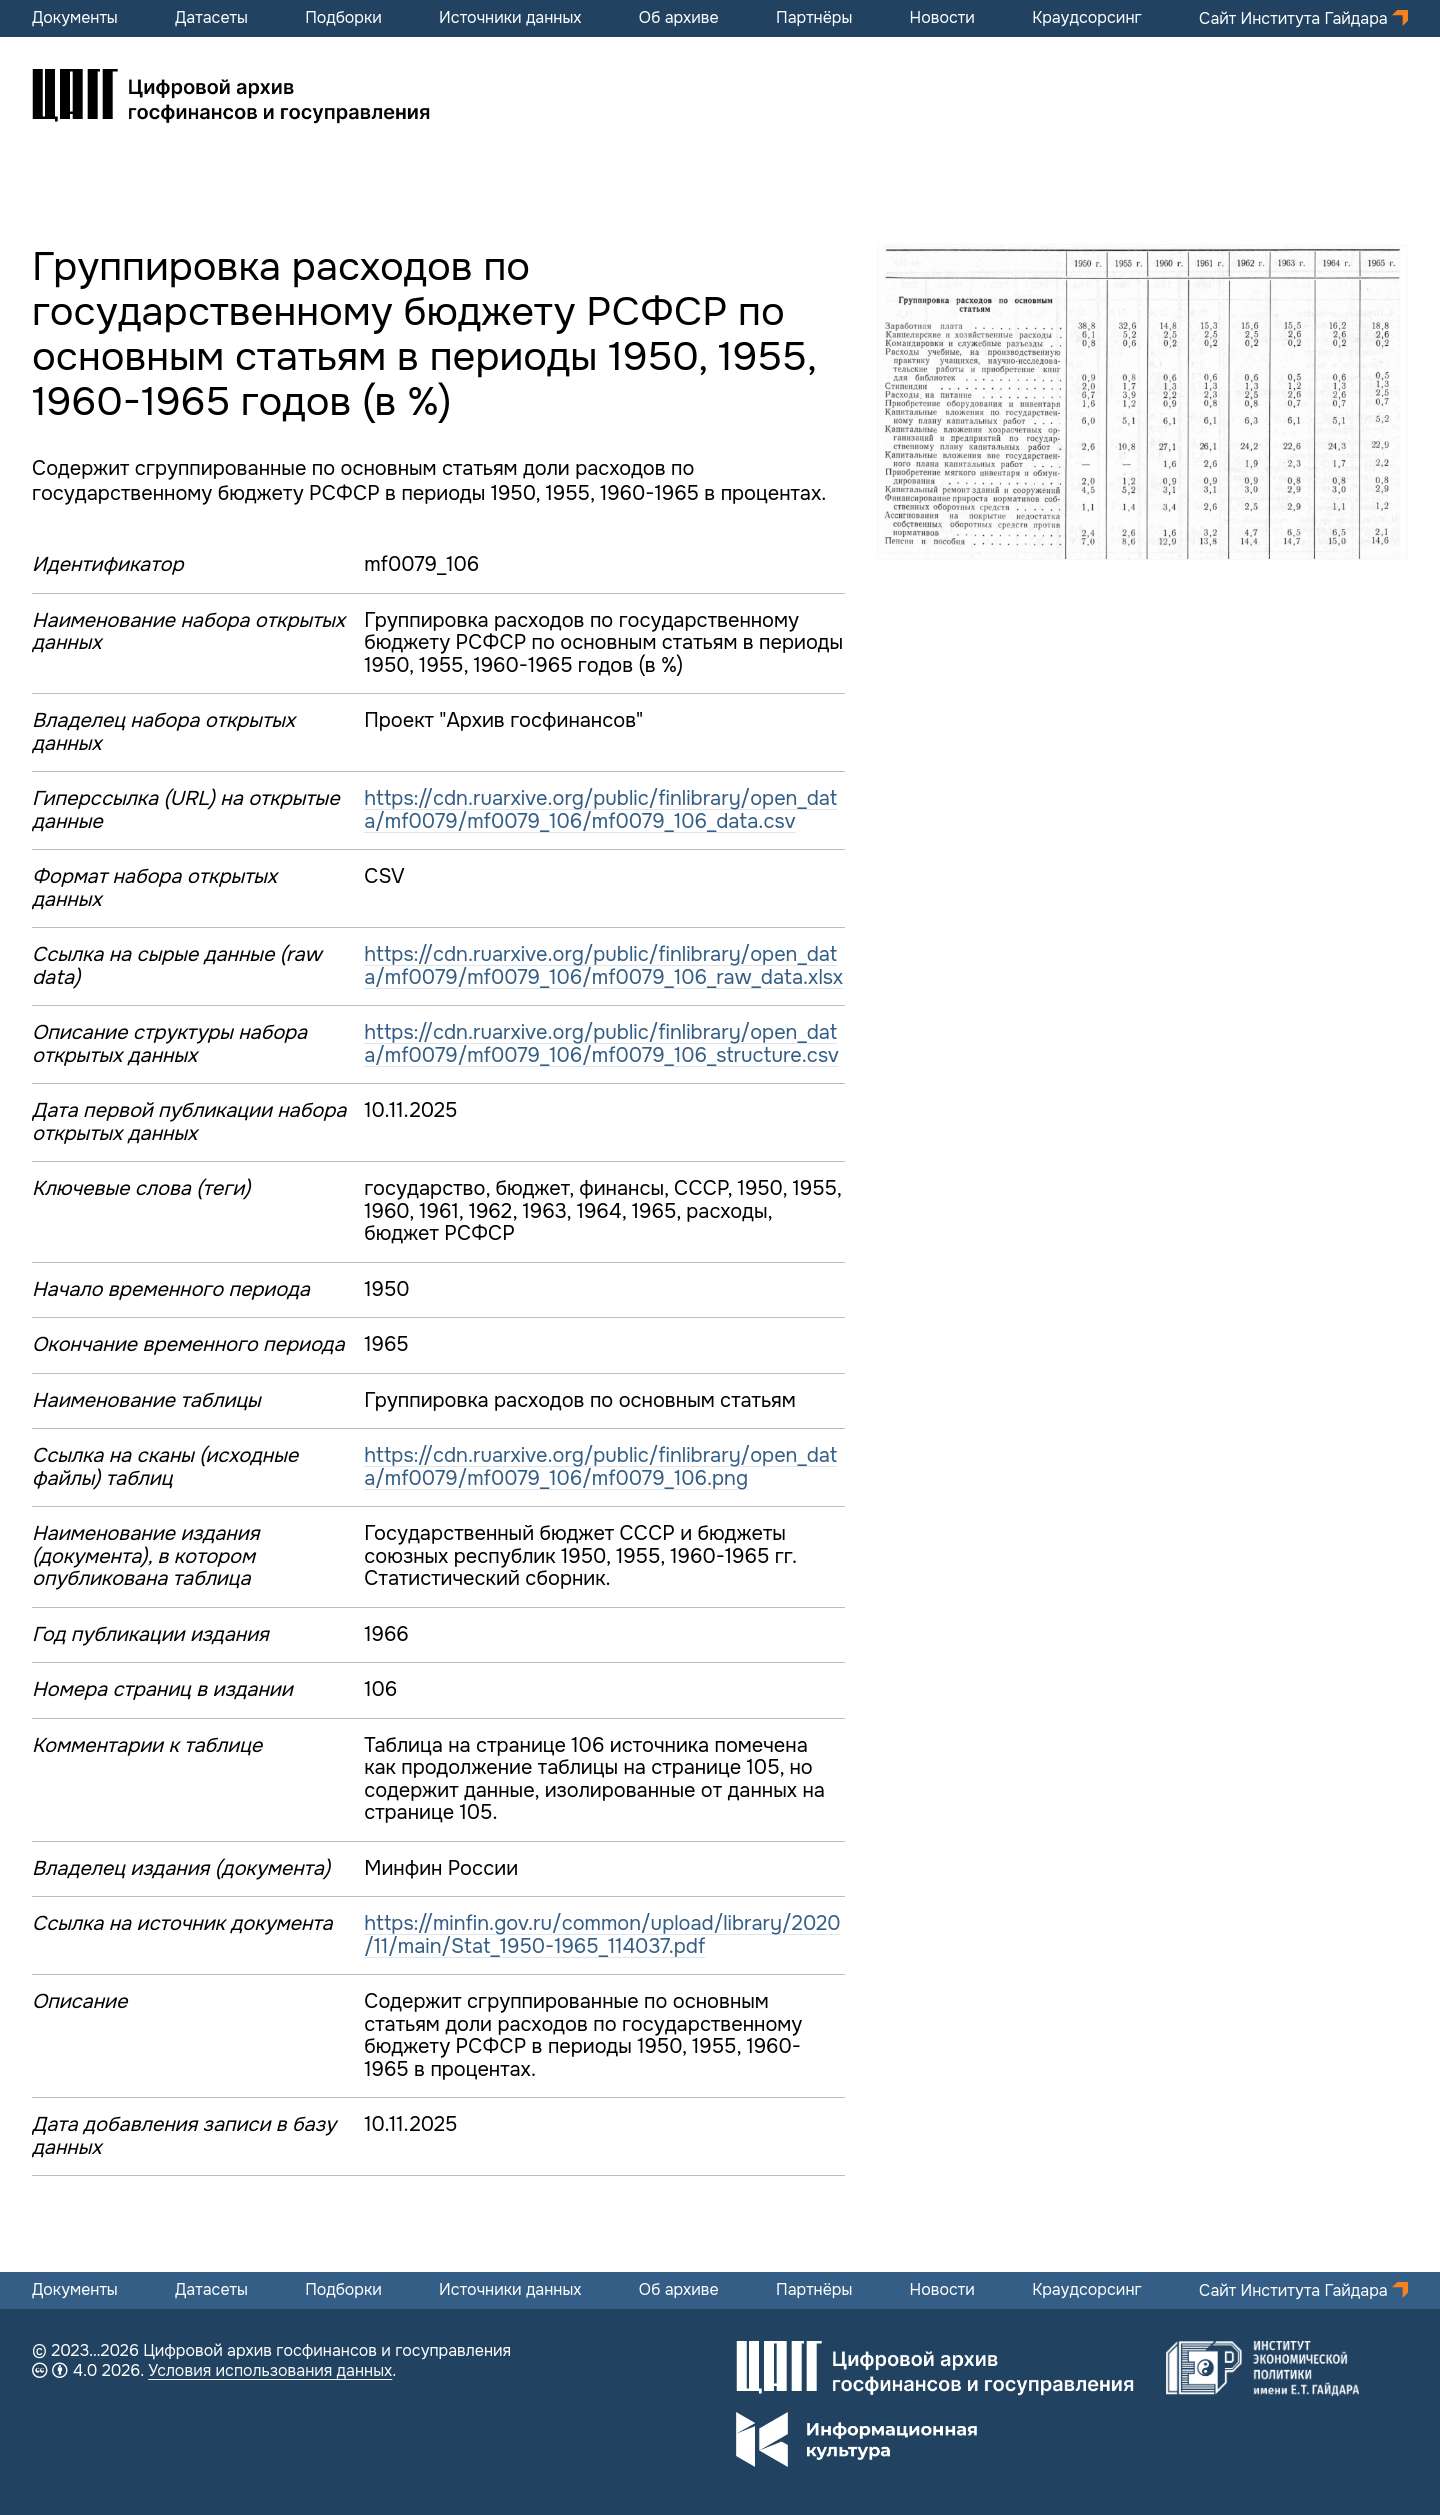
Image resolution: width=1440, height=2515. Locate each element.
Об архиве (679, 18)
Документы (75, 18)
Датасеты (211, 18)
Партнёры (814, 18)
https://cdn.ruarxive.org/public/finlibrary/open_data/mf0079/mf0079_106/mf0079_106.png (600, 1467)
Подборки (343, 18)
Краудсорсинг (1087, 18)
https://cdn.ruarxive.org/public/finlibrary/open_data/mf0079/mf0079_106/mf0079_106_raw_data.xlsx (603, 966)
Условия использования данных (270, 2370)
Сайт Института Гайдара (1295, 18)
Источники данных (510, 18)
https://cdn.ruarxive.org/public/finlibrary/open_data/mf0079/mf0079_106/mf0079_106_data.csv (600, 810)
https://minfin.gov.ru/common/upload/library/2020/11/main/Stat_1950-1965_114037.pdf (602, 1935)
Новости (942, 18)
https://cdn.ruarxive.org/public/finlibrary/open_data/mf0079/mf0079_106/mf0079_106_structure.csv (601, 1044)
